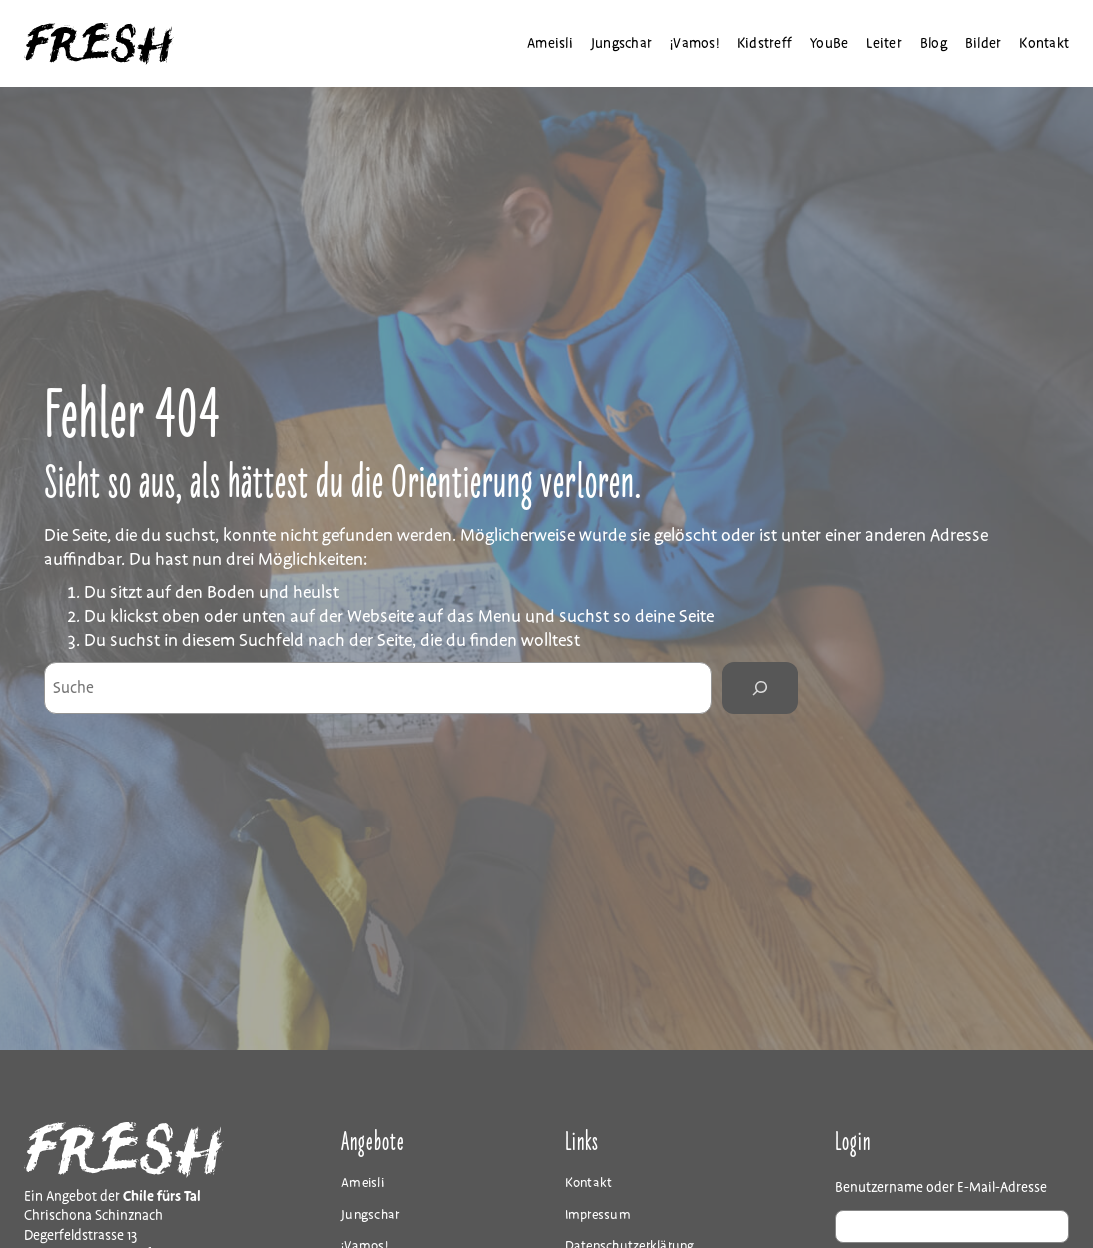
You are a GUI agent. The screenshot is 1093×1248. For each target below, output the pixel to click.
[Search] (760, 688)
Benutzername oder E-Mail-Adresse (941, 1187)
